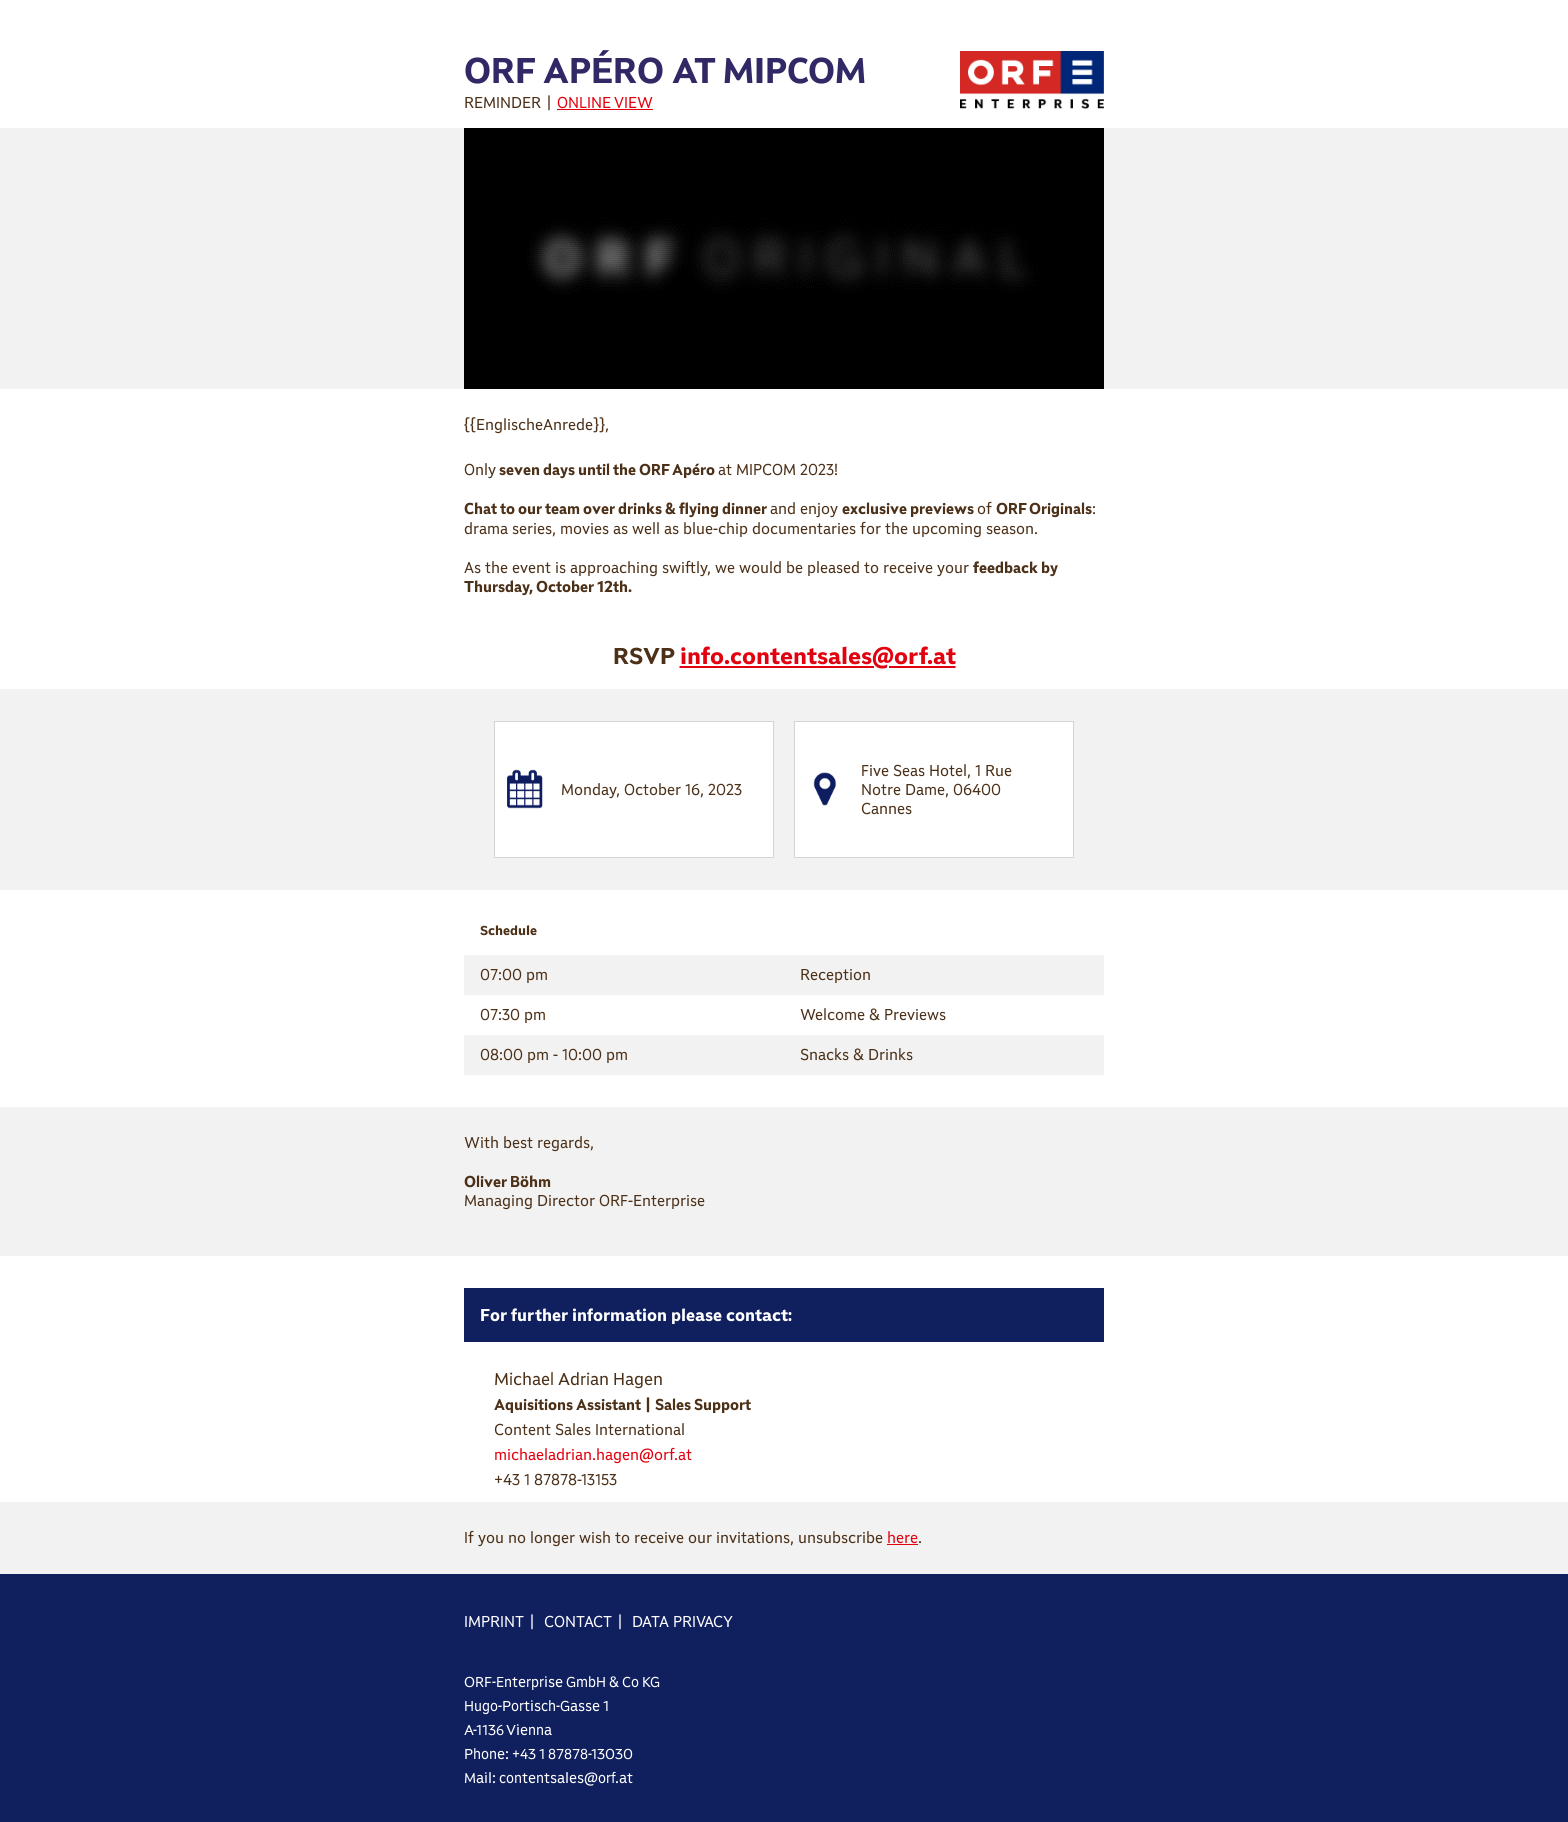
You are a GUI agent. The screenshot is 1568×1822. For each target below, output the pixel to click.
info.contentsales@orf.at (818, 655)
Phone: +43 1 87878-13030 (548, 1754)
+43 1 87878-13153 (555, 1479)
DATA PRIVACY (682, 1621)
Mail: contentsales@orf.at (548, 1778)
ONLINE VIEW (605, 102)
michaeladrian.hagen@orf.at (593, 1454)
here (902, 1537)
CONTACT (578, 1621)
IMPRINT (494, 1621)
